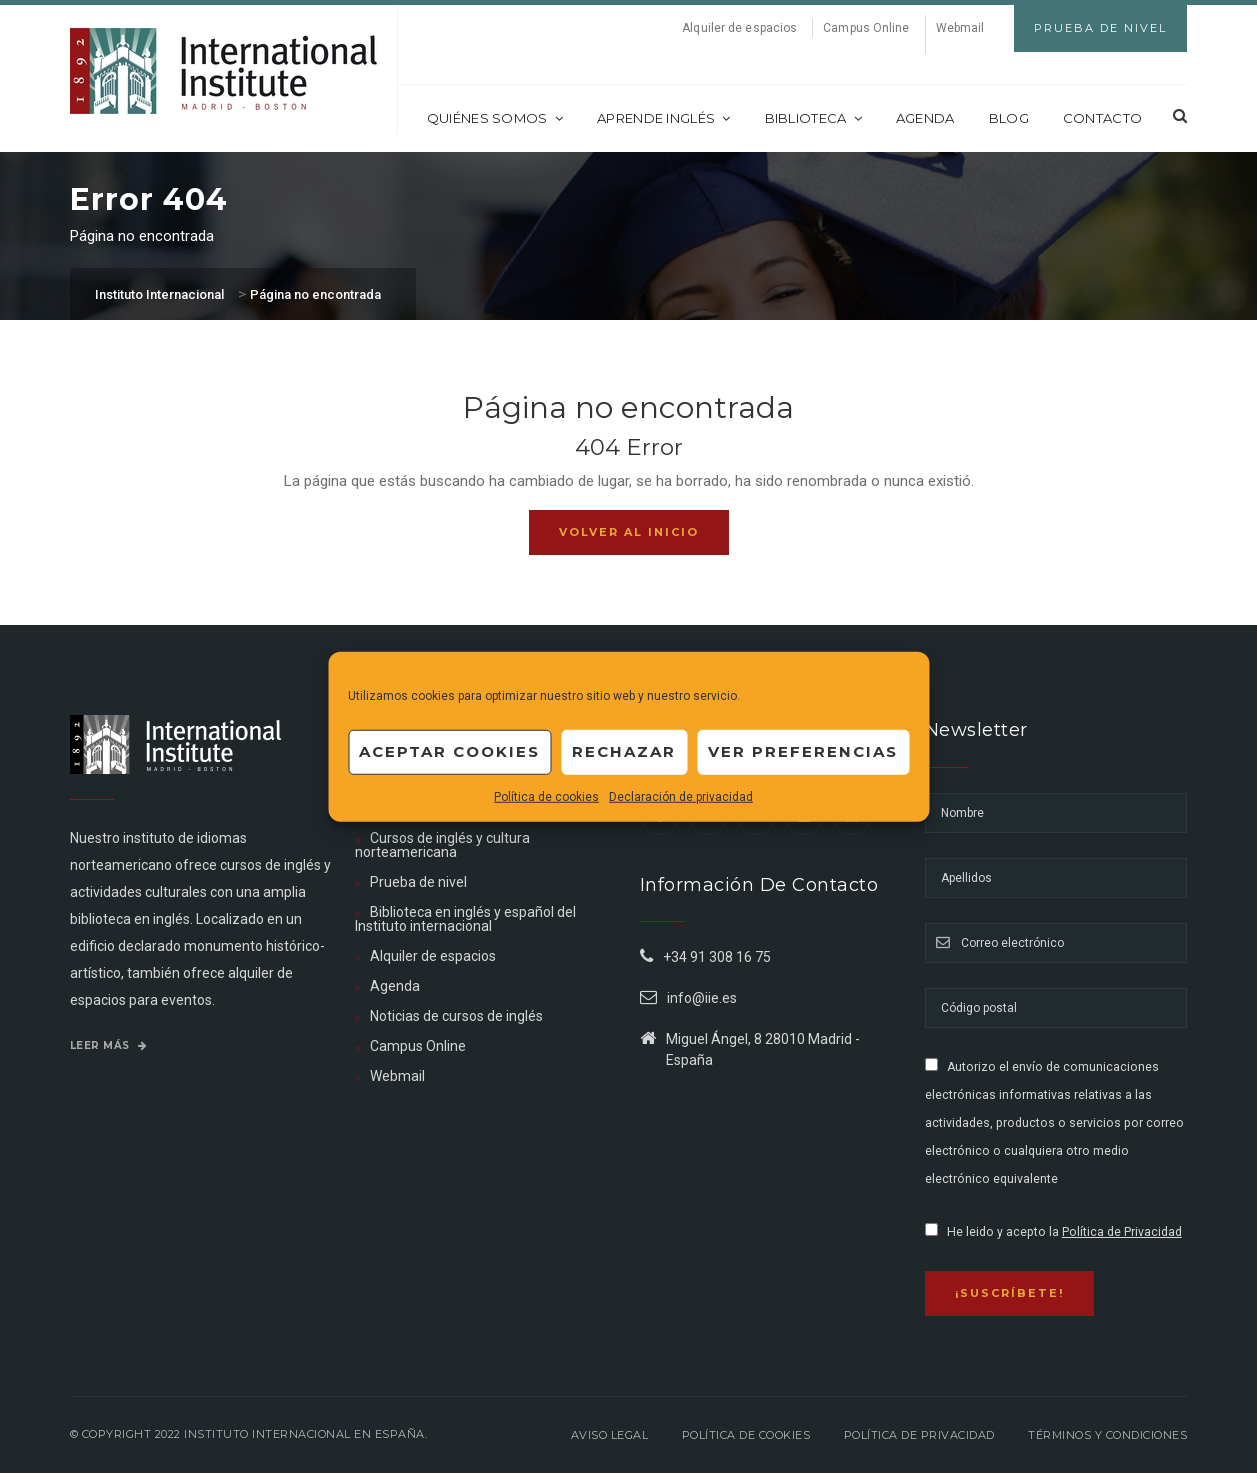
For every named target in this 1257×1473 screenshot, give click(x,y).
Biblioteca (813, 118)
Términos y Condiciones (1107, 1435)
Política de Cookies (746, 1435)
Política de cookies (546, 796)
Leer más (109, 1045)
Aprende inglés (664, 118)
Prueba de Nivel (1100, 28)
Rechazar (624, 751)
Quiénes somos (495, 118)
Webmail (960, 28)
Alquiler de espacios (739, 28)
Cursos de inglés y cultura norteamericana (442, 845)
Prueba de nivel (418, 882)
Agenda (925, 118)
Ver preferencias (803, 751)
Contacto (1102, 118)
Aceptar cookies (449, 751)
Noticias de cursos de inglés (456, 1016)
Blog (1009, 118)
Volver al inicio (629, 532)
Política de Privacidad (1122, 1232)
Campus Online (866, 28)
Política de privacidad (919, 1435)
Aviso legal (610, 1435)
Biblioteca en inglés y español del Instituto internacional (465, 919)
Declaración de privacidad (681, 796)
